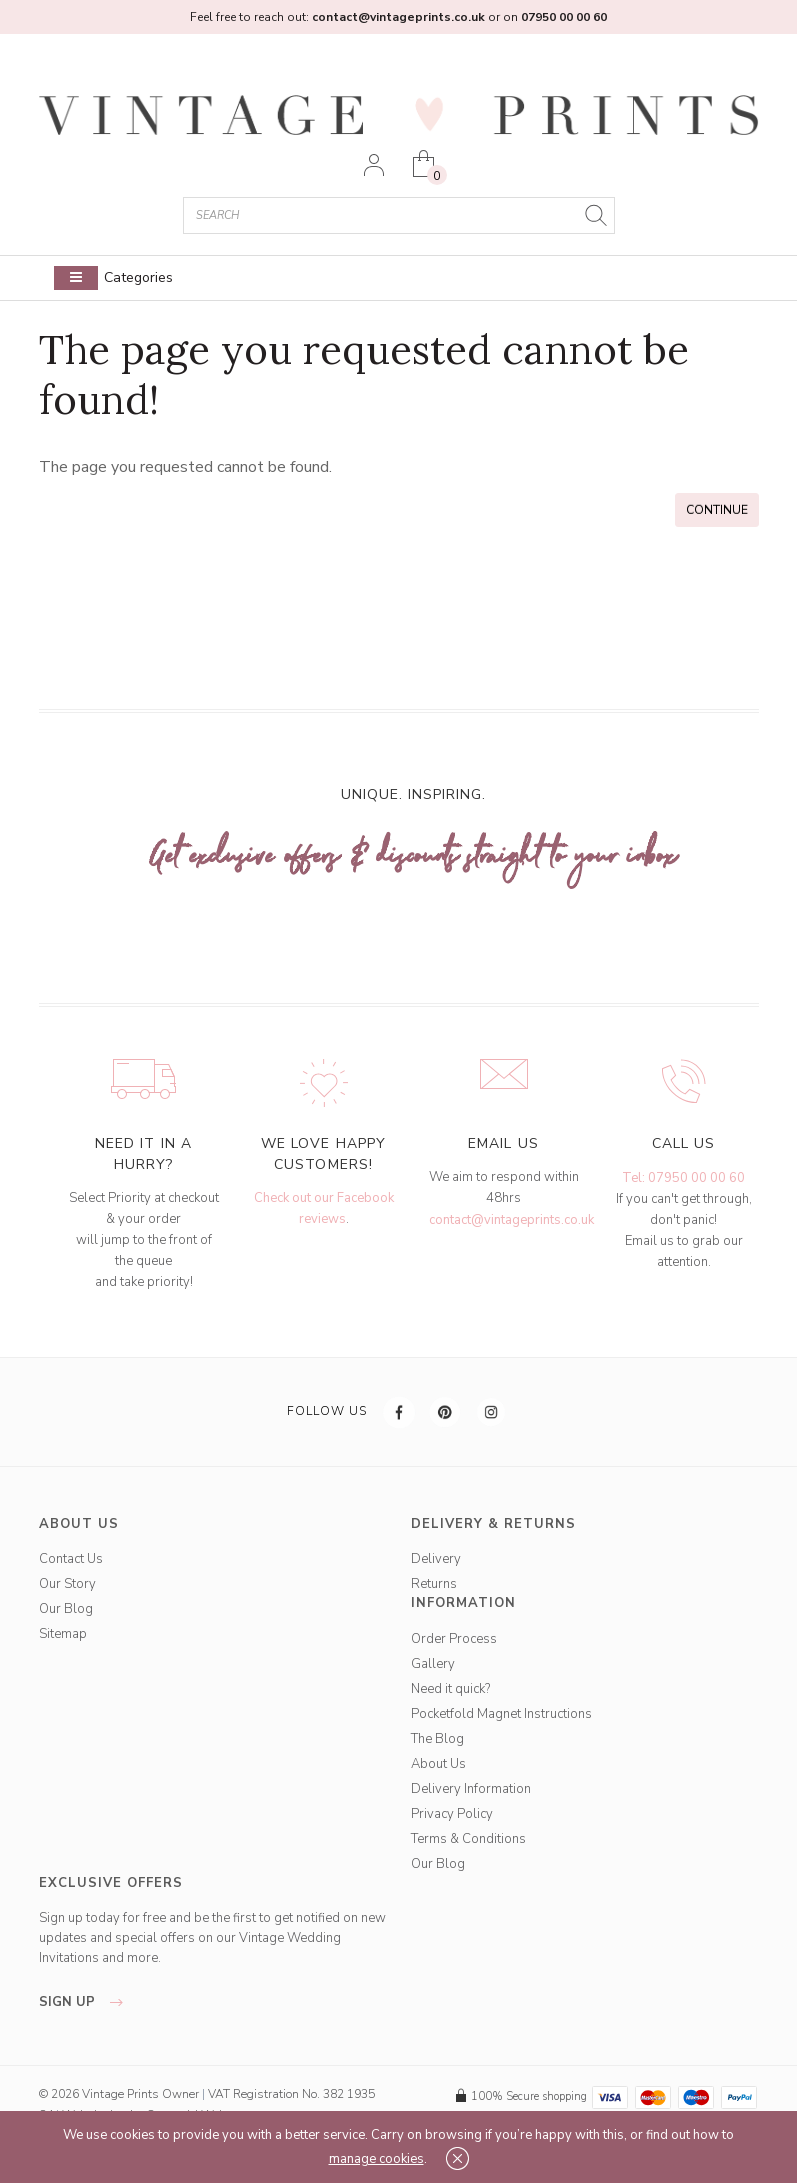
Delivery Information (471, 1789)
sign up (86, 2002)
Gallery (433, 1664)
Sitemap (63, 1634)
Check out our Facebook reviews (324, 1208)
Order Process (454, 1639)
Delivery (436, 1559)
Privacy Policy (452, 1814)
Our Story (67, 1584)
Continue (717, 510)
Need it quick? (450, 1689)
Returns (434, 1584)
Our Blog (66, 1609)
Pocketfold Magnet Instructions (501, 1714)
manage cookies (376, 2159)
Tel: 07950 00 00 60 (683, 1178)
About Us (438, 1764)
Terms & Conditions (468, 1839)
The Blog (437, 1739)
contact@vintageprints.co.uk (511, 1220)
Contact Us (71, 1559)
